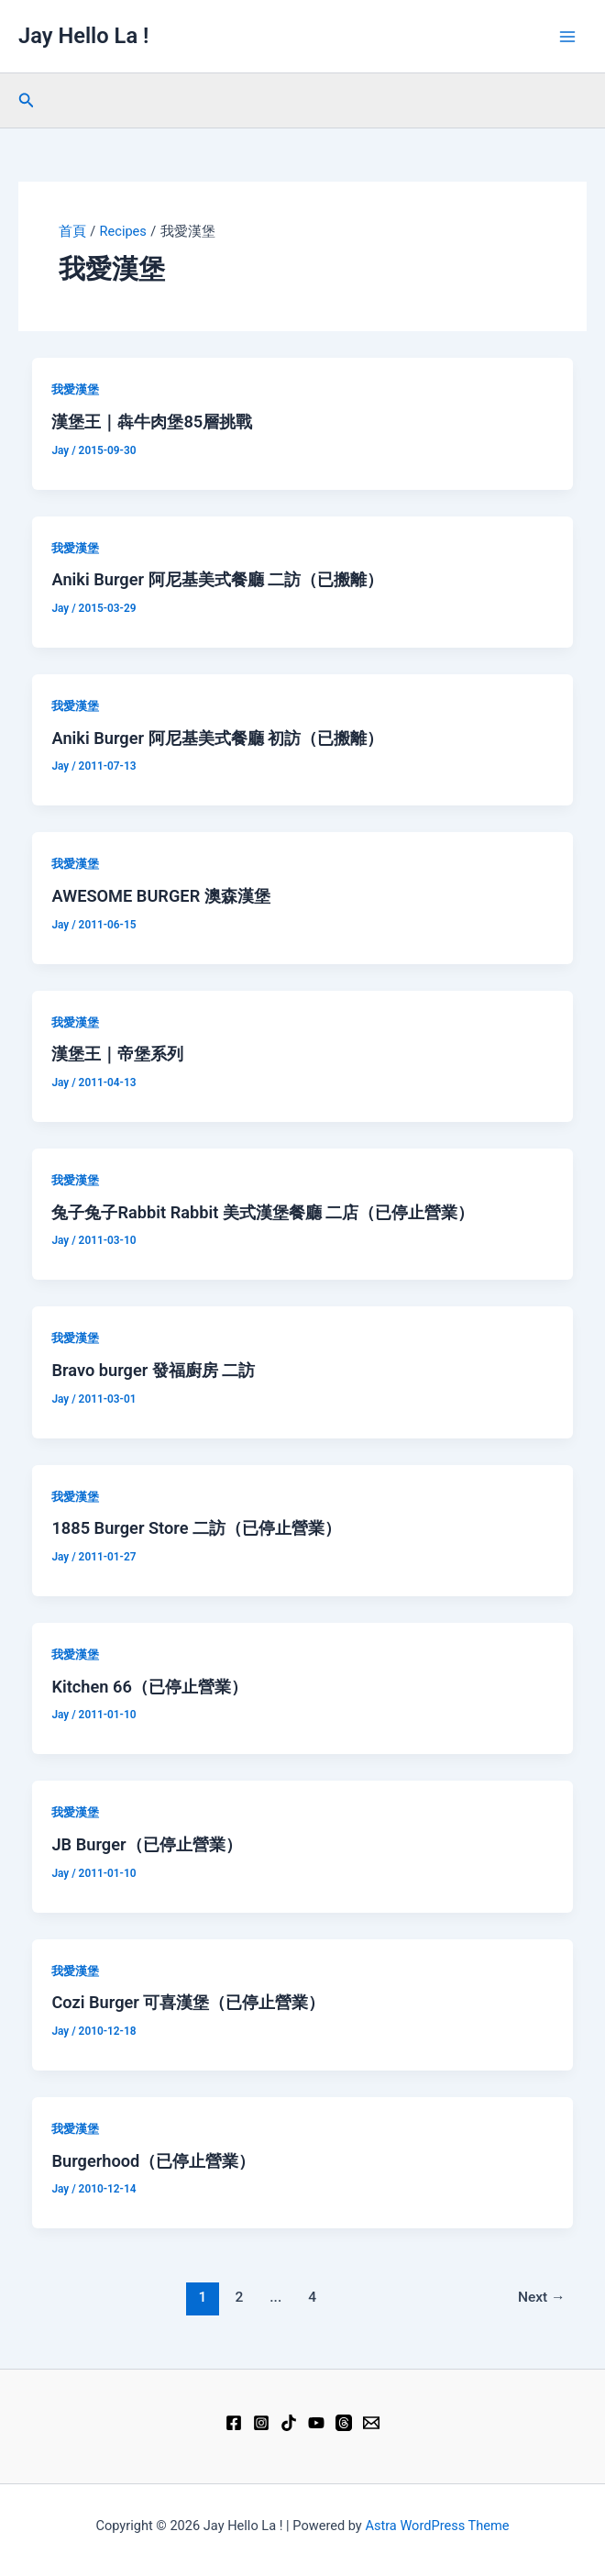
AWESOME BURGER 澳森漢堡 (160, 895)
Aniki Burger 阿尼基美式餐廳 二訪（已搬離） (217, 579)
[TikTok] (288, 2423)
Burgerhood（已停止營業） (153, 2161)
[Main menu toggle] (567, 36)
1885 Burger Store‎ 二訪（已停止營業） (196, 1528)
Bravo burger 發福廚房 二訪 (153, 1370)
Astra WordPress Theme (437, 2525)
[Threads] (344, 2423)
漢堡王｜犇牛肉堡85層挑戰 (151, 421)
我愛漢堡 (75, 389)
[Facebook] (234, 2423)
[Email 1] (371, 2423)
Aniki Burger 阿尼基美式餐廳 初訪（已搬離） (217, 738)
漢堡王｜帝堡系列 (117, 1053)
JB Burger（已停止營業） (146, 1844)
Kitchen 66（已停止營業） (149, 1686)
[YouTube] (316, 2423)
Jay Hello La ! (83, 36)
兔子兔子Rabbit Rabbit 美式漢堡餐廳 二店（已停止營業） (262, 1212)
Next (542, 2297)
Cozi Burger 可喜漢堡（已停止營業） (187, 2002)
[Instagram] (261, 2423)
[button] (26, 100)
